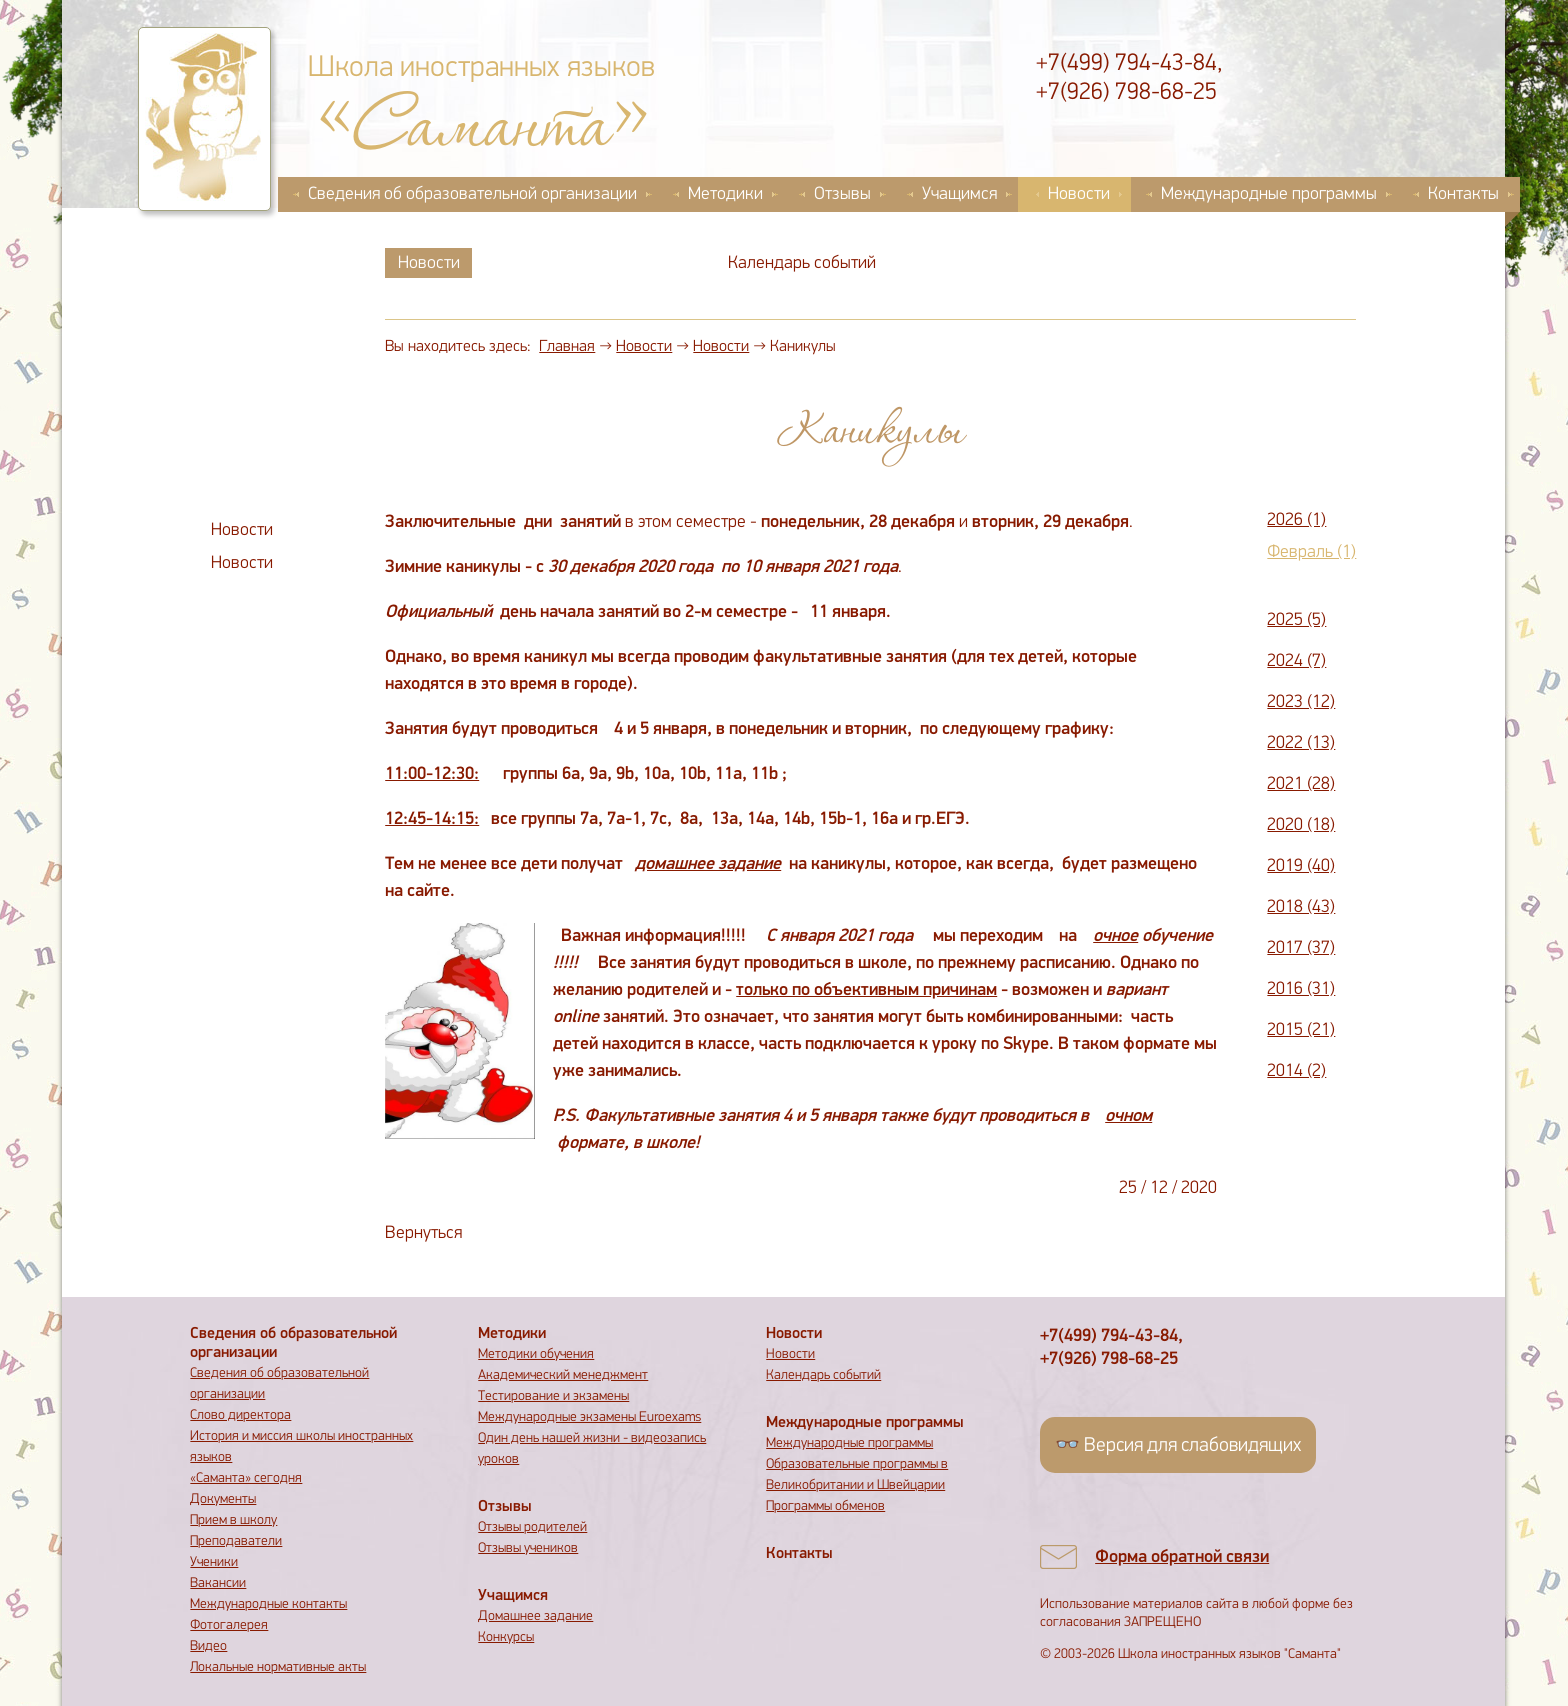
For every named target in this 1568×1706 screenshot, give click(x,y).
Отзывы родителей (532, 1527)
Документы (223, 1499)
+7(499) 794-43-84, (1129, 64)
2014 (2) (1296, 1071)
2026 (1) (1296, 520)
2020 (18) (1301, 825)
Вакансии (218, 1583)
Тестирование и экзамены (553, 1396)
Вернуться (423, 1233)
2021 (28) (1301, 784)
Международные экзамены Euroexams (589, 1417)
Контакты (1463, 194)
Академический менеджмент (563, 1375)
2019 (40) (1301, 866)
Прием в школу (233, 1520)
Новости (1079, 194)
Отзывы (842, 194)
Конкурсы (506, 1637)
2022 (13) (1301, 743)
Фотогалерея (229, 1625)
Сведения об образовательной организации (472, 194)
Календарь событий (802, 263)
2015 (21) (1301, 1030)
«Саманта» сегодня (246, 1478)
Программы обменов (825, 1506)
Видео (208, 1646)
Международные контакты (268, 1604)
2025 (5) (1296, 620)
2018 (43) (1301, 907)
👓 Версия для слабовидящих (1178, 1446)
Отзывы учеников (528, 1548)
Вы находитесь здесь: (458, 347)
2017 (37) (1301, 948)
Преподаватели (236, 1541)
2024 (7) (1296, 661)
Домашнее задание (535, 1616)
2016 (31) (1301, 989)
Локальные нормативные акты (278, 1667)
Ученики (214, 1562)
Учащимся (959, 194)
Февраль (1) (1311, 552)
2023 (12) (1301, 702)
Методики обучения (536, 1354)
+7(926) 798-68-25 (1126, 93)
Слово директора (240, 1415)
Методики (725, 194)
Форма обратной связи (1182, 1557)
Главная (567, 347)
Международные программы (1269, 194)
